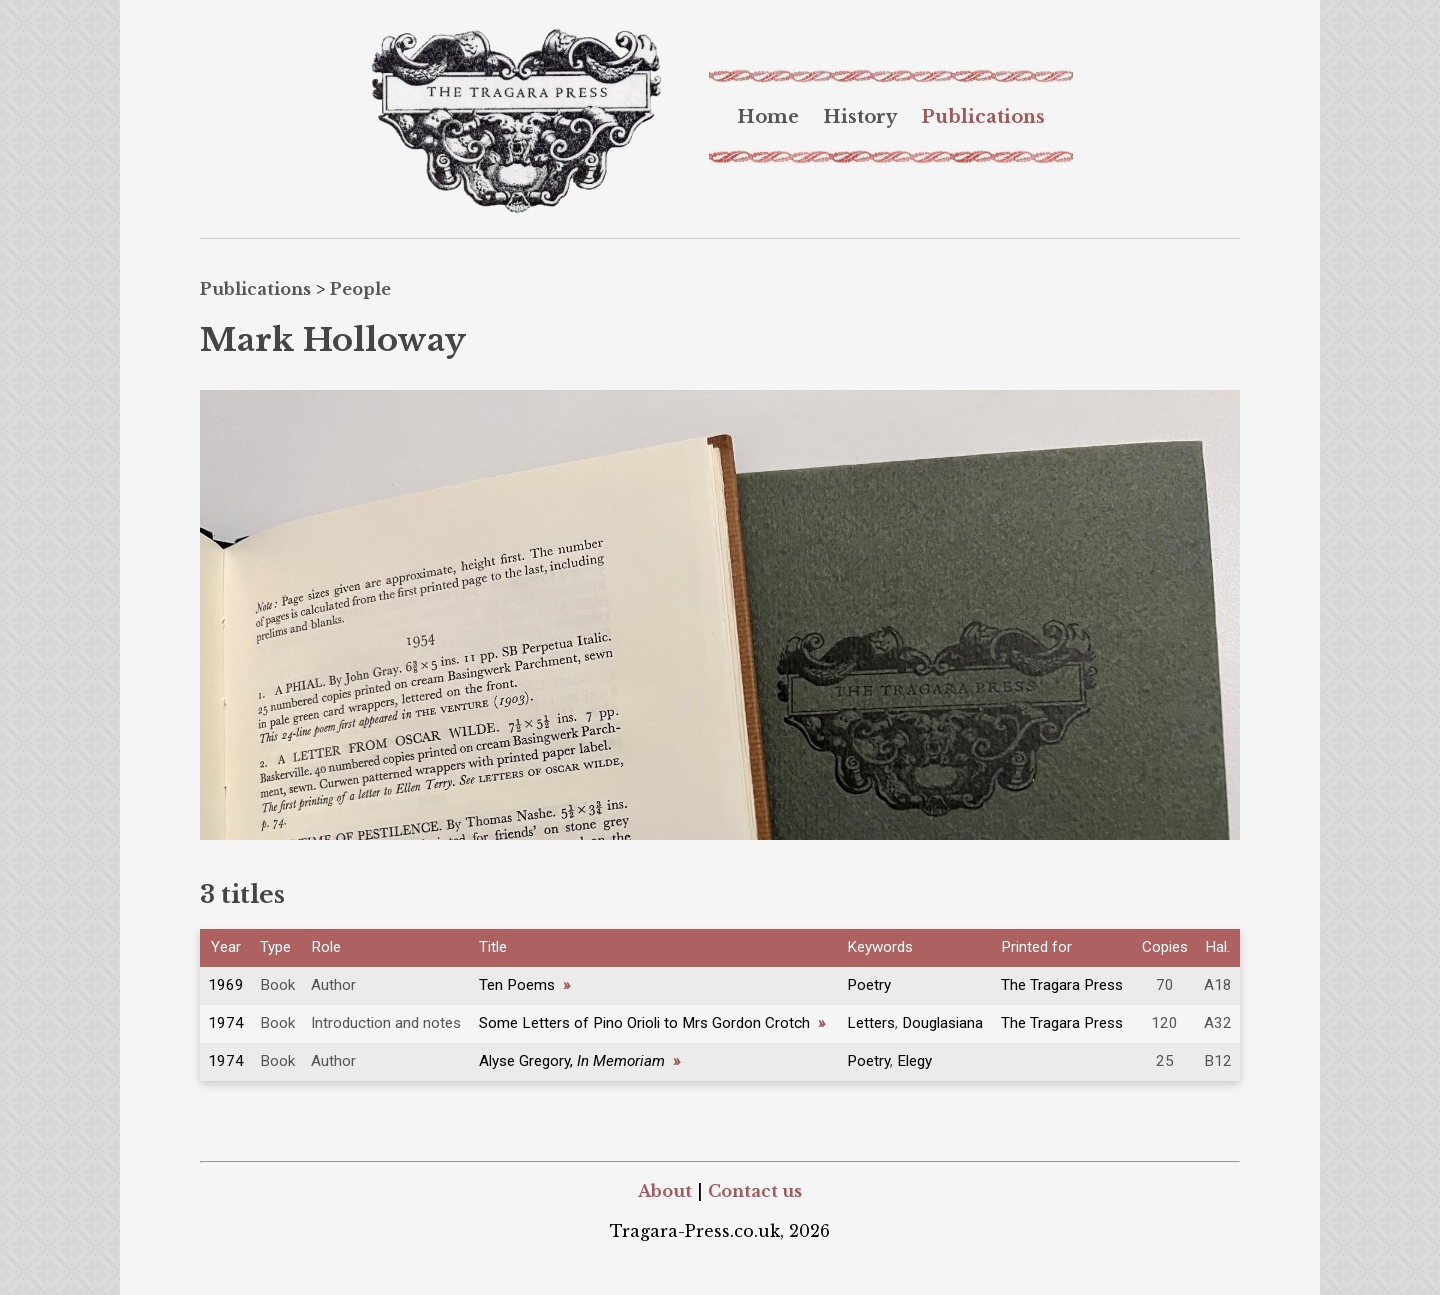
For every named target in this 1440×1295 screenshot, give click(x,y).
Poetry (869, 985)
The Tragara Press (1062, 985)
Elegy (914, 1061)
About (665, 1191)
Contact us (755, 1191)
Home (768, 117)
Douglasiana (942, 1023)
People (360, 289)
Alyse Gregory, (579, 1061)
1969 (226, 985)
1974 (226, 1023)
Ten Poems (524, 985)
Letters (871, 1023)
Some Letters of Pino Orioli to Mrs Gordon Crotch (652, 1023)
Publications (983, 117)
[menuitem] (768, 117)
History (860, 117)
